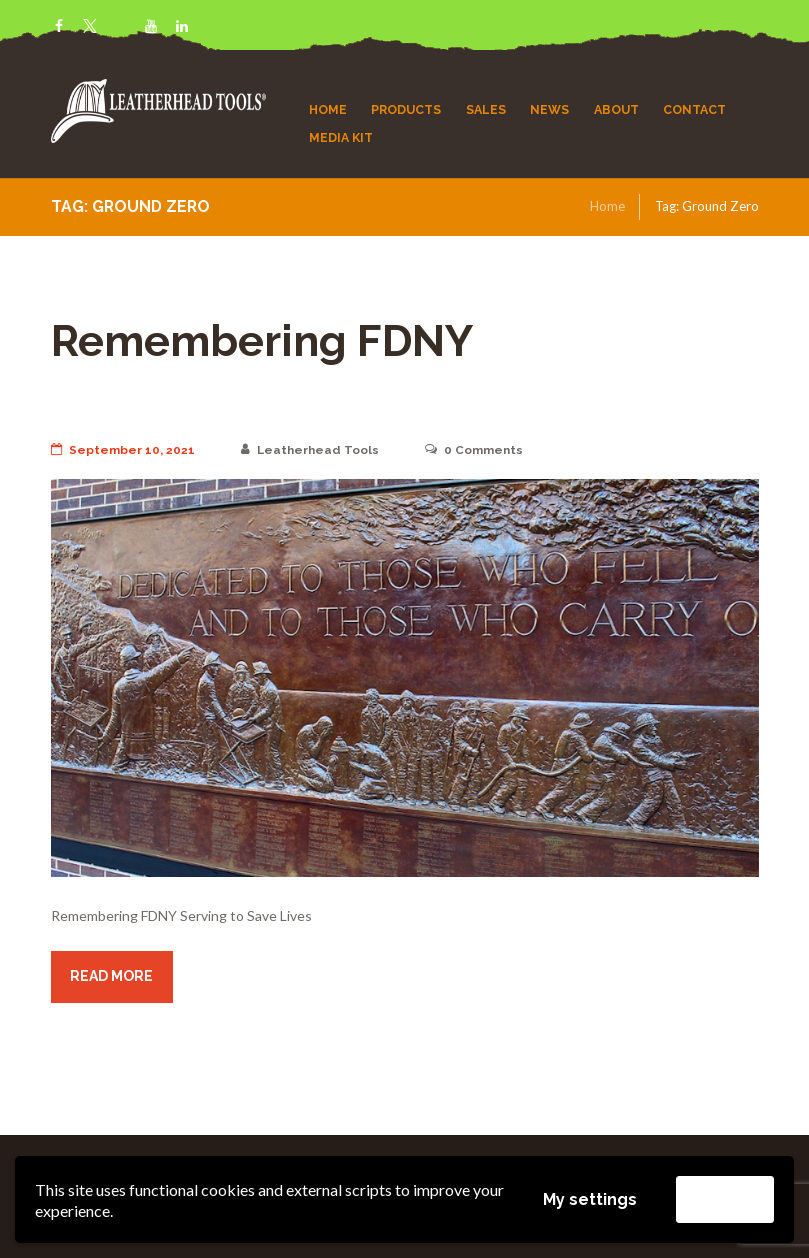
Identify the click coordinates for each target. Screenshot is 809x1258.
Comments (474, 450)
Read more (111, 976)
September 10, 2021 (123, 450)
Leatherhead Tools (310, 450)
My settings (590, 1199)
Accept (725, 1198)
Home (607, 206)
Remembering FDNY (262, 340)
